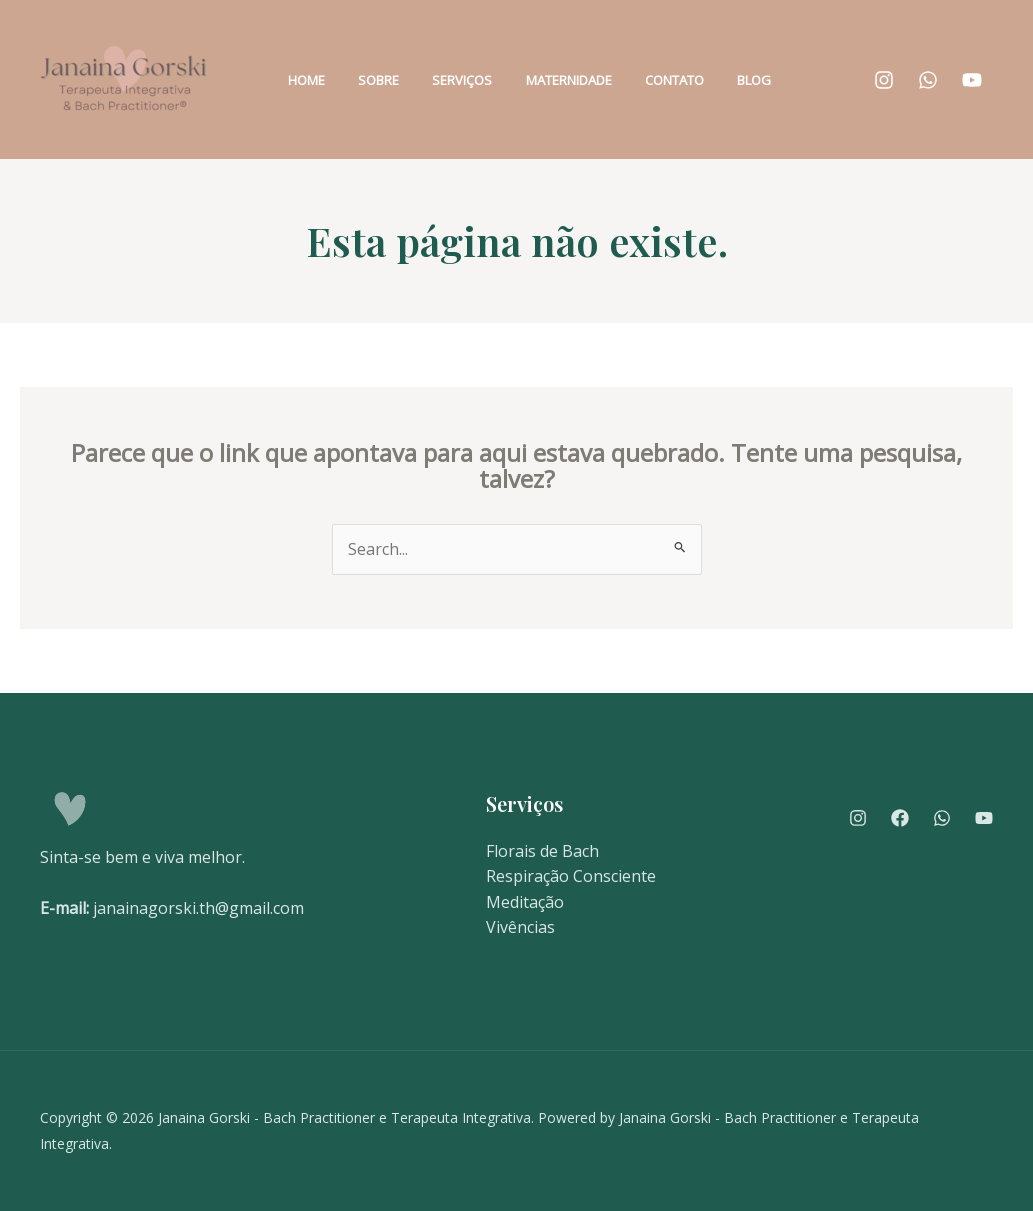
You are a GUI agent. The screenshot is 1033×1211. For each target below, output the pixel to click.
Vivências (520, 927)
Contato (641, 80)
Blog (708, 80)
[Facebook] (900, 818)
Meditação (525, 902)
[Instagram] (884, 80)
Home (326, 80)
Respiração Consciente (571, 876)
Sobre (385, 80)
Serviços (456, 80)
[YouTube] (972, 80)
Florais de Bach (542, 851)
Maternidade (549, 80)
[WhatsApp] (928, 80)
